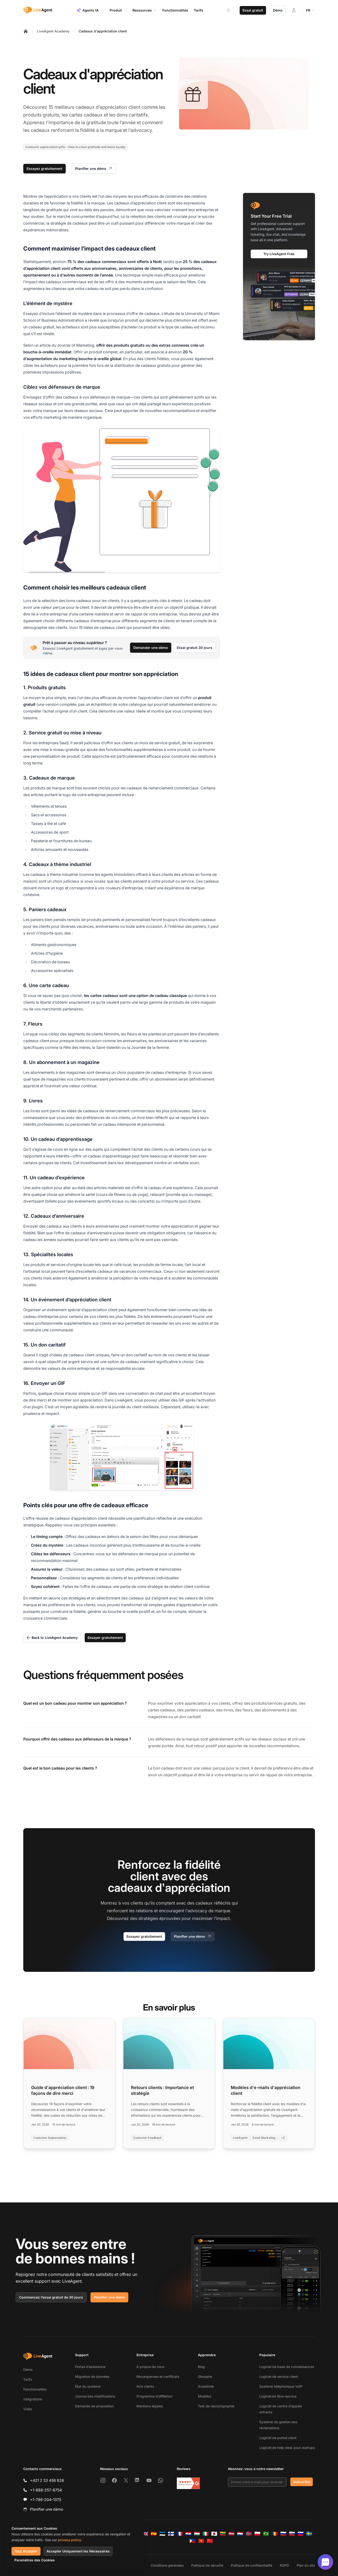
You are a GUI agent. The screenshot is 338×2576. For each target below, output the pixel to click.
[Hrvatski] (188, 2534)
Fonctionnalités (35, 2389)
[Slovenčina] (292, 2534)
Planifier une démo (94, 168)
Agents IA (90, 10)
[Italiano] (205, 2534)
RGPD (284, 2565)
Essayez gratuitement (44, 168)
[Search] (231, 10)
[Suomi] (171, 2534)
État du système (88, 2386)
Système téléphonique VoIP (280, 2386)
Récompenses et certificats (157, 2376)
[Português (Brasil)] (266, 2534)
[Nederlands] (240, 2534)
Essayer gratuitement (105, 1637)
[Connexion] (294, 10)
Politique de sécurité (207, 2565)
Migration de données (92, 2376)
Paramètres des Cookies (34, 2560)
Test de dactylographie (216, 2406)
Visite (27, 2409)
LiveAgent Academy (53, 31)
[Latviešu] (231, 2534)
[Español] (154, 2534)
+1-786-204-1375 (45, 2499)
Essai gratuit (253, 10)
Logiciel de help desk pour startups (287, 2448)
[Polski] (257, 2534)
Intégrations (32, 2399)
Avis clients (145, 2386)
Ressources (144, 10)
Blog (201, 2367)
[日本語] (214, 2534)
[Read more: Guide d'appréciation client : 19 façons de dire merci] (69, 2083)
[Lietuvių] (223, 2534)
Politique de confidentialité (251, 2565)
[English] (145, 2534)
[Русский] (283, 2534)
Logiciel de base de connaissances (286, 2367)
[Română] (275, 2534)
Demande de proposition (94, 2406)
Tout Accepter (26, 2551)
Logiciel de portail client (277, 2438)
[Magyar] (197, 2534)
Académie (206, 2386)
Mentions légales (149, 2406)
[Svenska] (309, 2534)
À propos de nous (150, 2367)
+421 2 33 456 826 (47, 2480)
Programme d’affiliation (154, 2396)
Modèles (204, 2396)
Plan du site (306, 2565)
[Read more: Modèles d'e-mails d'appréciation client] (269, 2083)
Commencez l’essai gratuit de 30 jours (51, 2297)
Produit (118, 10)
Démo (278, 10)
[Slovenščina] (300, 2534)
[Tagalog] (193, 2541)
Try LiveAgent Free (278, 254)
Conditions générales (167, 2565)
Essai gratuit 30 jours (194, 648)
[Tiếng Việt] (201, 2541)
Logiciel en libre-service (277, 2396)
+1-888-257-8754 (46, 2490)
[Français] (180, 2534)
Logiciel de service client (278, 2376)
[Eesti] (162, 2534)
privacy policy (69, 2540)
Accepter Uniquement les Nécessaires (78, 2551)
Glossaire (205, 2376)
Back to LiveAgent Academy (52, 1637)
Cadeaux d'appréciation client (103, 31)
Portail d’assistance (90, 2367)
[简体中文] (210, 2541)
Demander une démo (150, 648)
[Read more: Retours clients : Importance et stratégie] (169, 2083)
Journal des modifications (95, 2396)
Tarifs (27, 2379)
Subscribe (301, 2482)
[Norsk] (249, 2534)
